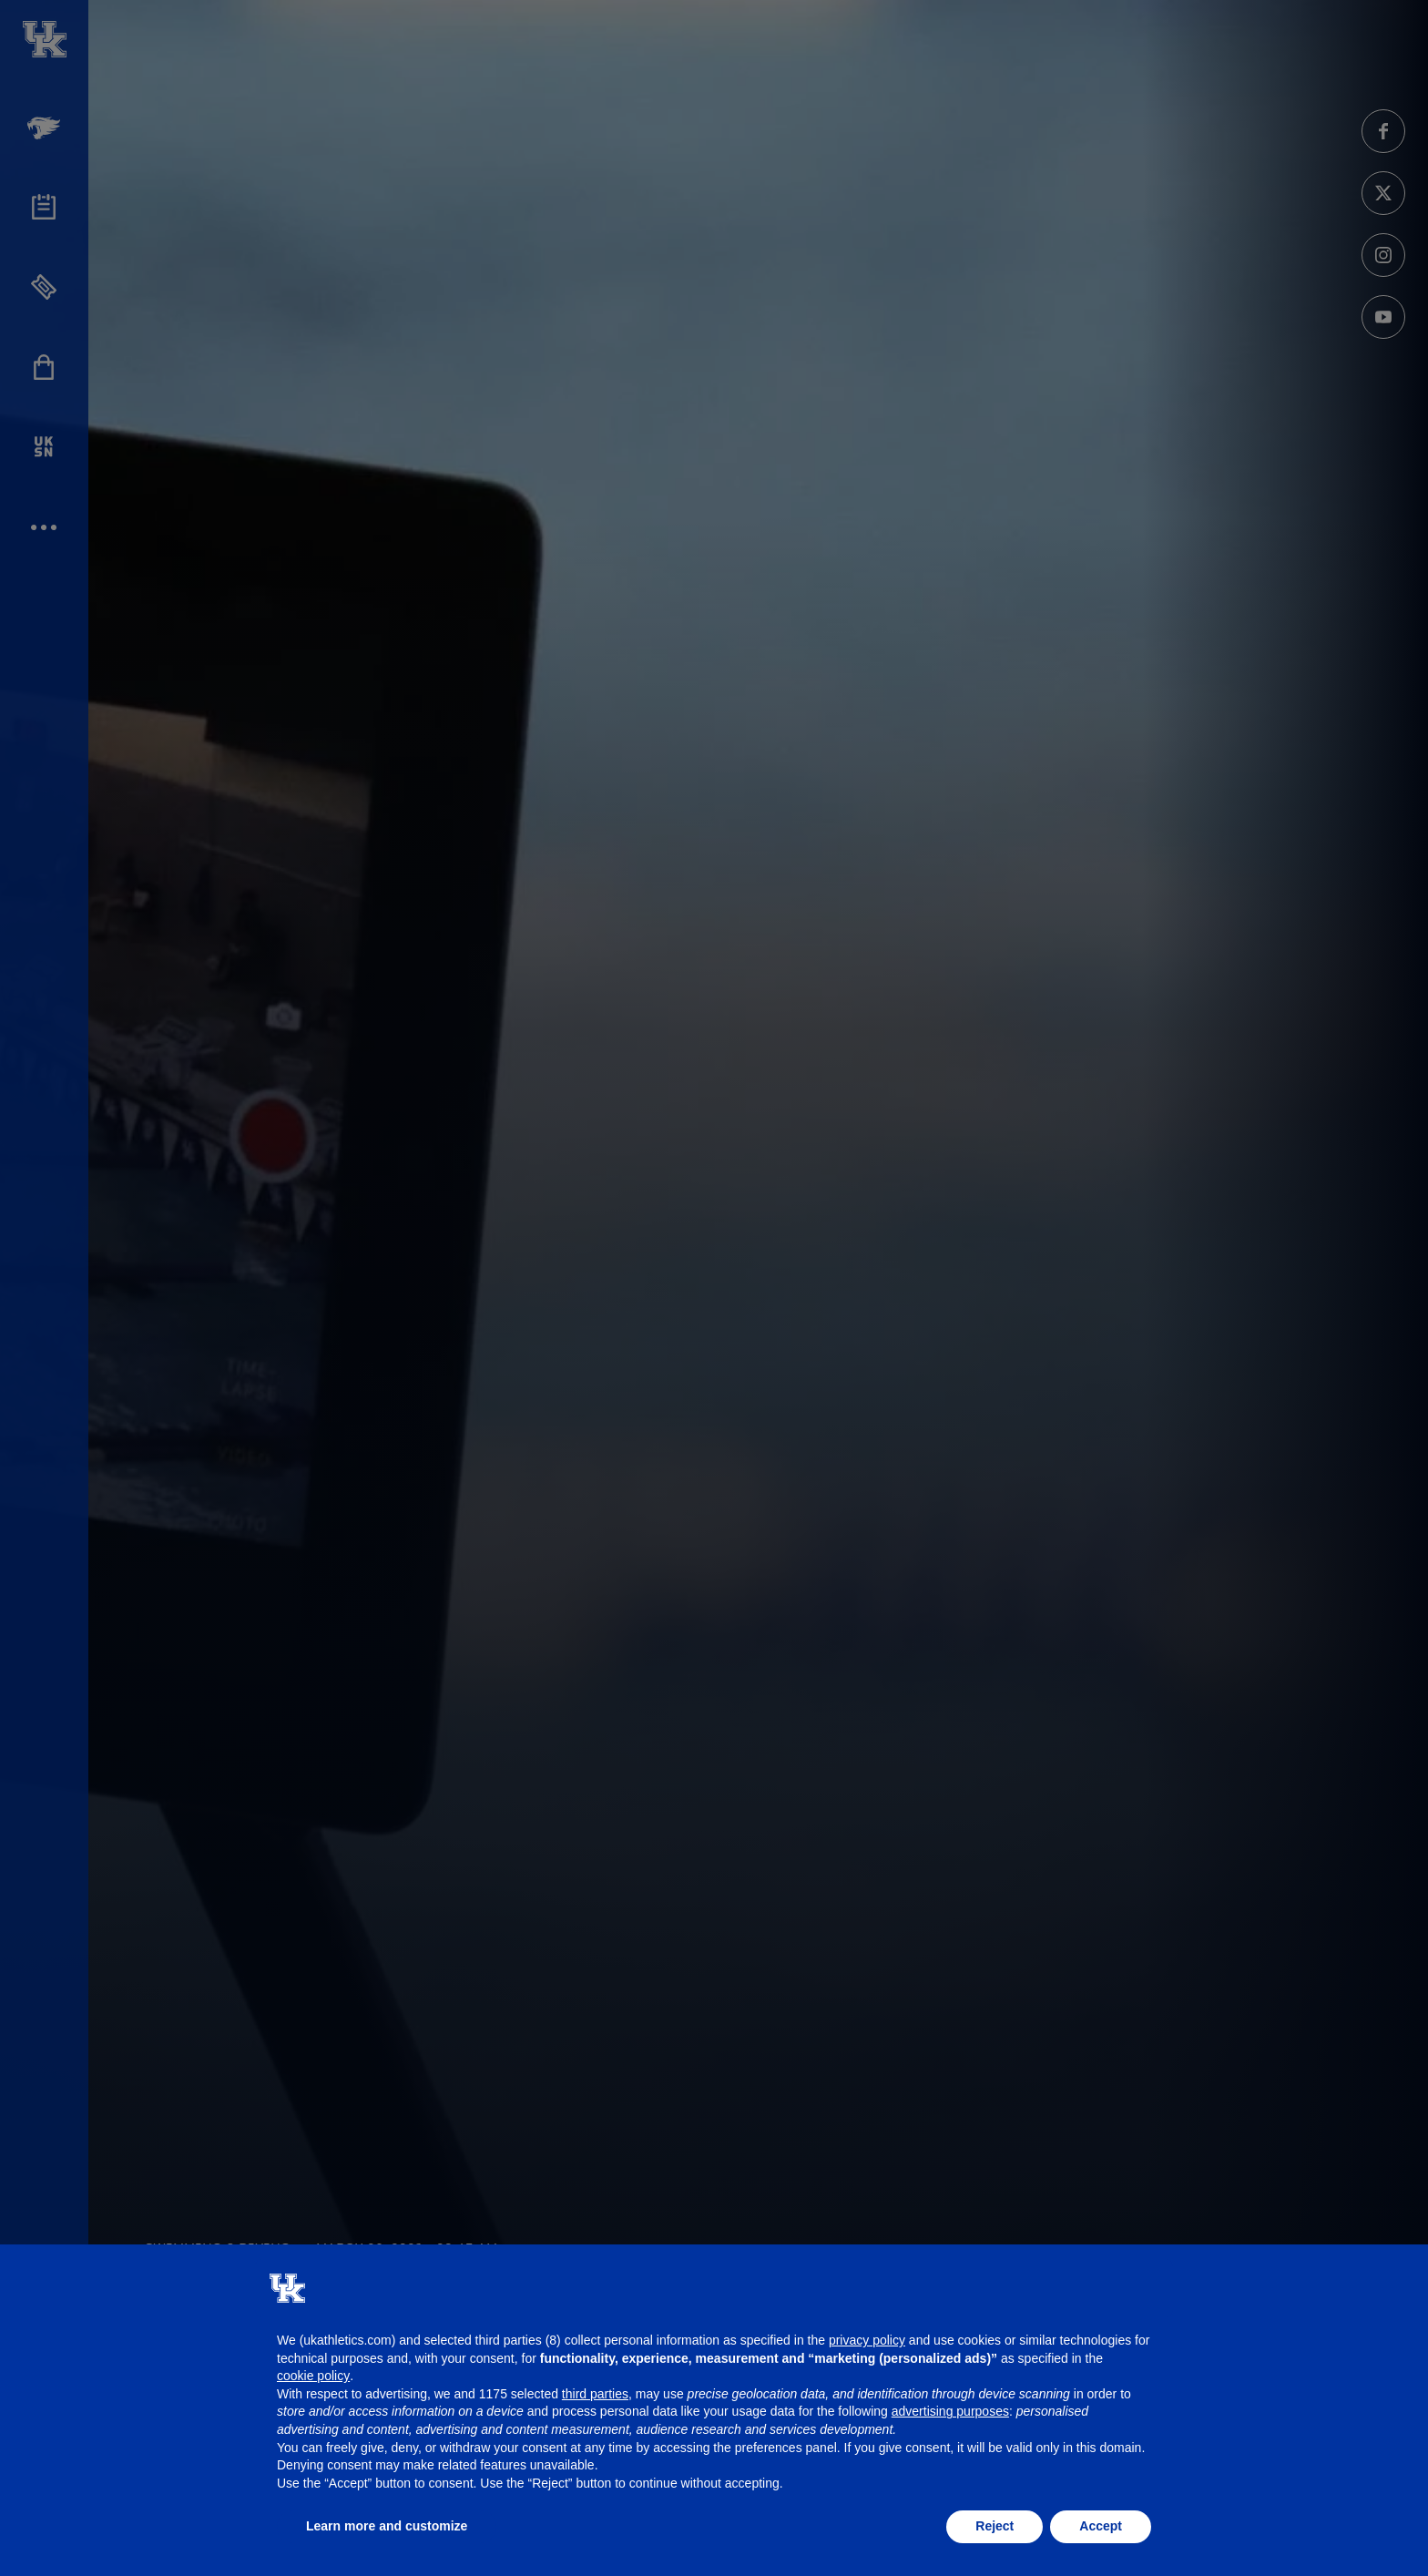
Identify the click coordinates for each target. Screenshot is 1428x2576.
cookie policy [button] (313, 2375)
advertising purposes (950, 2411)
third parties (595, 2394)
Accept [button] (1100, 2526)
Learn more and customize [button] (386, 2526)
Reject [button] (994, 2526)
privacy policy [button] (867, 2340)
